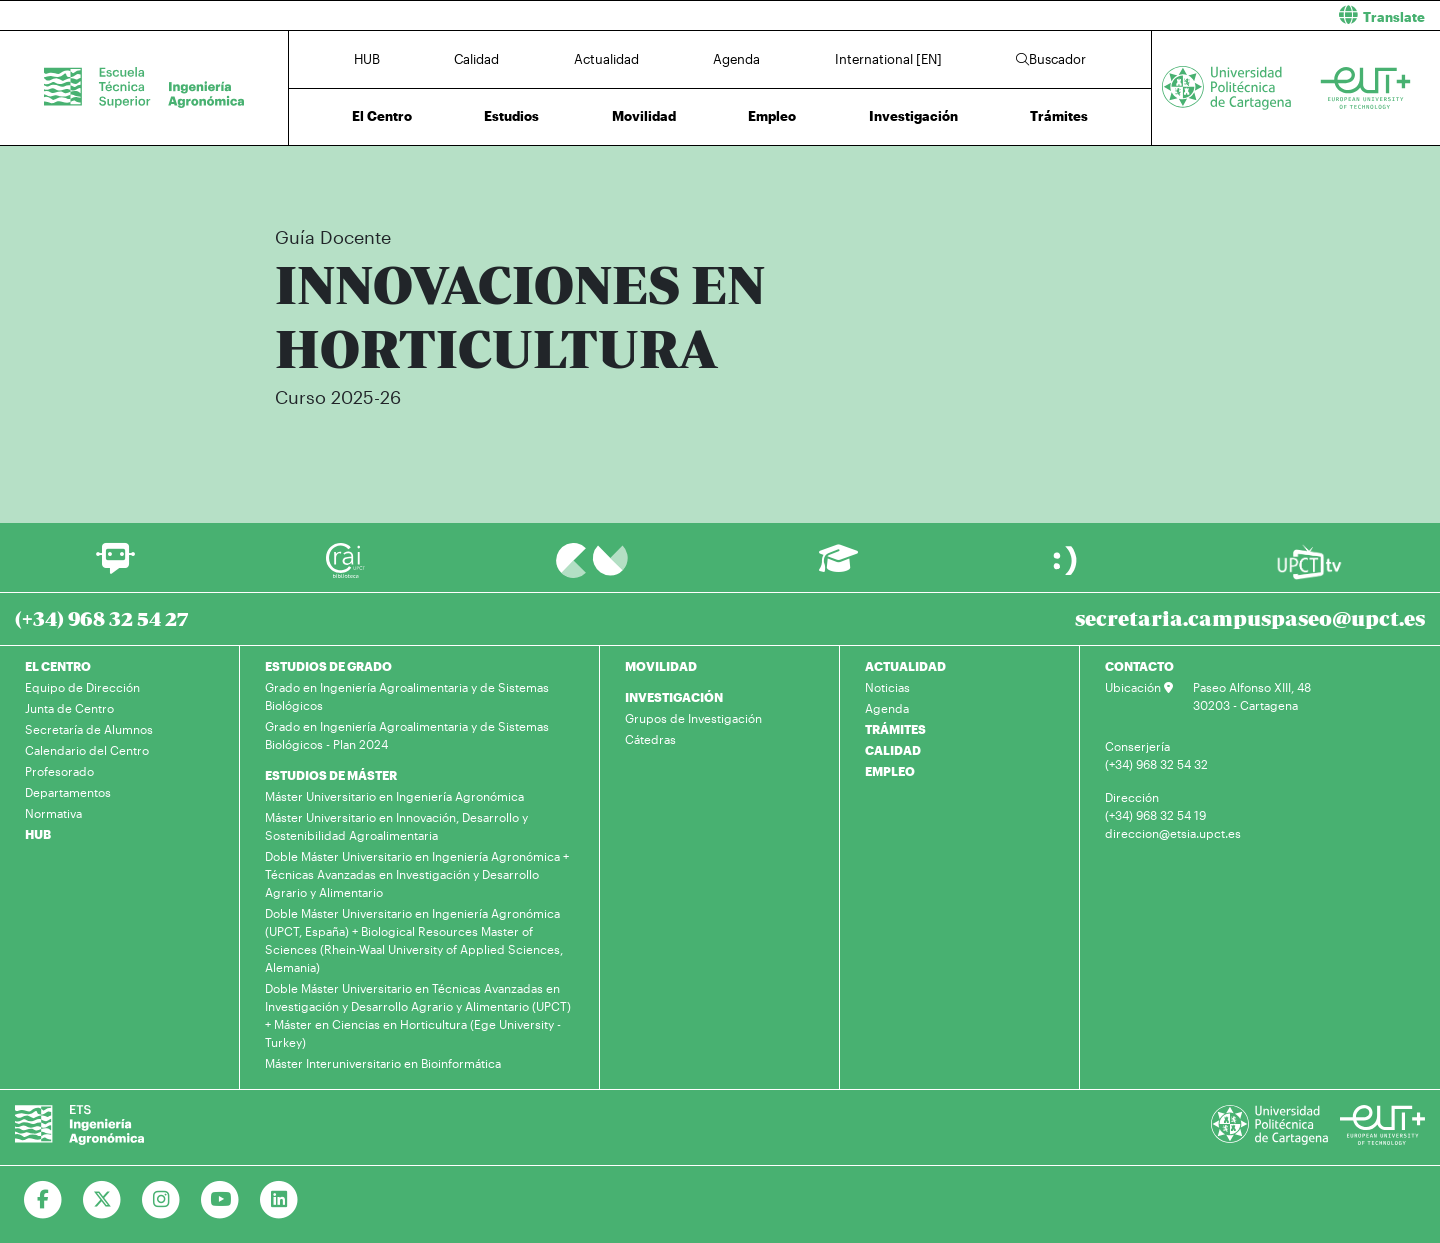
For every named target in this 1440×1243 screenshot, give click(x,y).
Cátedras (650, 739)
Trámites (1059, 116)
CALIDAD (893, 750)
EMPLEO (890, 771)
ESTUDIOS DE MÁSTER (331, 775)
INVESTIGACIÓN (674, 697)
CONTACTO (1139, 666)
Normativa (53, 813)
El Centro (382, 116)
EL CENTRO (58, 666)
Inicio (276, 177)
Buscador (1051, 59)
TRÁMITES (895, 729)
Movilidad (644, 116)
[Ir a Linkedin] (279, 1200)
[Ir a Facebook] (43, 1200)
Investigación (913, 116)
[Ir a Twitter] (102, 1200)
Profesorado (59, 771)
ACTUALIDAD (905, 666)
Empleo (772, 116)
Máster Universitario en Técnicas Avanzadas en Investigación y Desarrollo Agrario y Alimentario (600, 177)
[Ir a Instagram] (161, 1200)
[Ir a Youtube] (220, 1200)
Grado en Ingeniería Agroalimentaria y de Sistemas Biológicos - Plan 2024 (407, 735)
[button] (1087, 15)
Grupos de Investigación (693, 718)
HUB (367, 59)
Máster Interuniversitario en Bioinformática (383, 1063)
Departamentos (68, 792)
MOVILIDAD (661, 666)
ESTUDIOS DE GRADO (328, 666)
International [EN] (888, 59)
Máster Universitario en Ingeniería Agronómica (394, 796)
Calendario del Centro (87, 750)
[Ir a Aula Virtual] (838, 567)
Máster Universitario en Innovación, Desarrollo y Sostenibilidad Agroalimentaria (396, 826)
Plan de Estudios (896, 177)
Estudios (511, 116)
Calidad (476, 59)
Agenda (736, 59)
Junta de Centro (69, 708)
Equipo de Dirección (82, 687)
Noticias (887, 687)
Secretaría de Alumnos (89, 729)
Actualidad (606, 59)
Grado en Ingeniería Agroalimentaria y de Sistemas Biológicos (407, 696)
